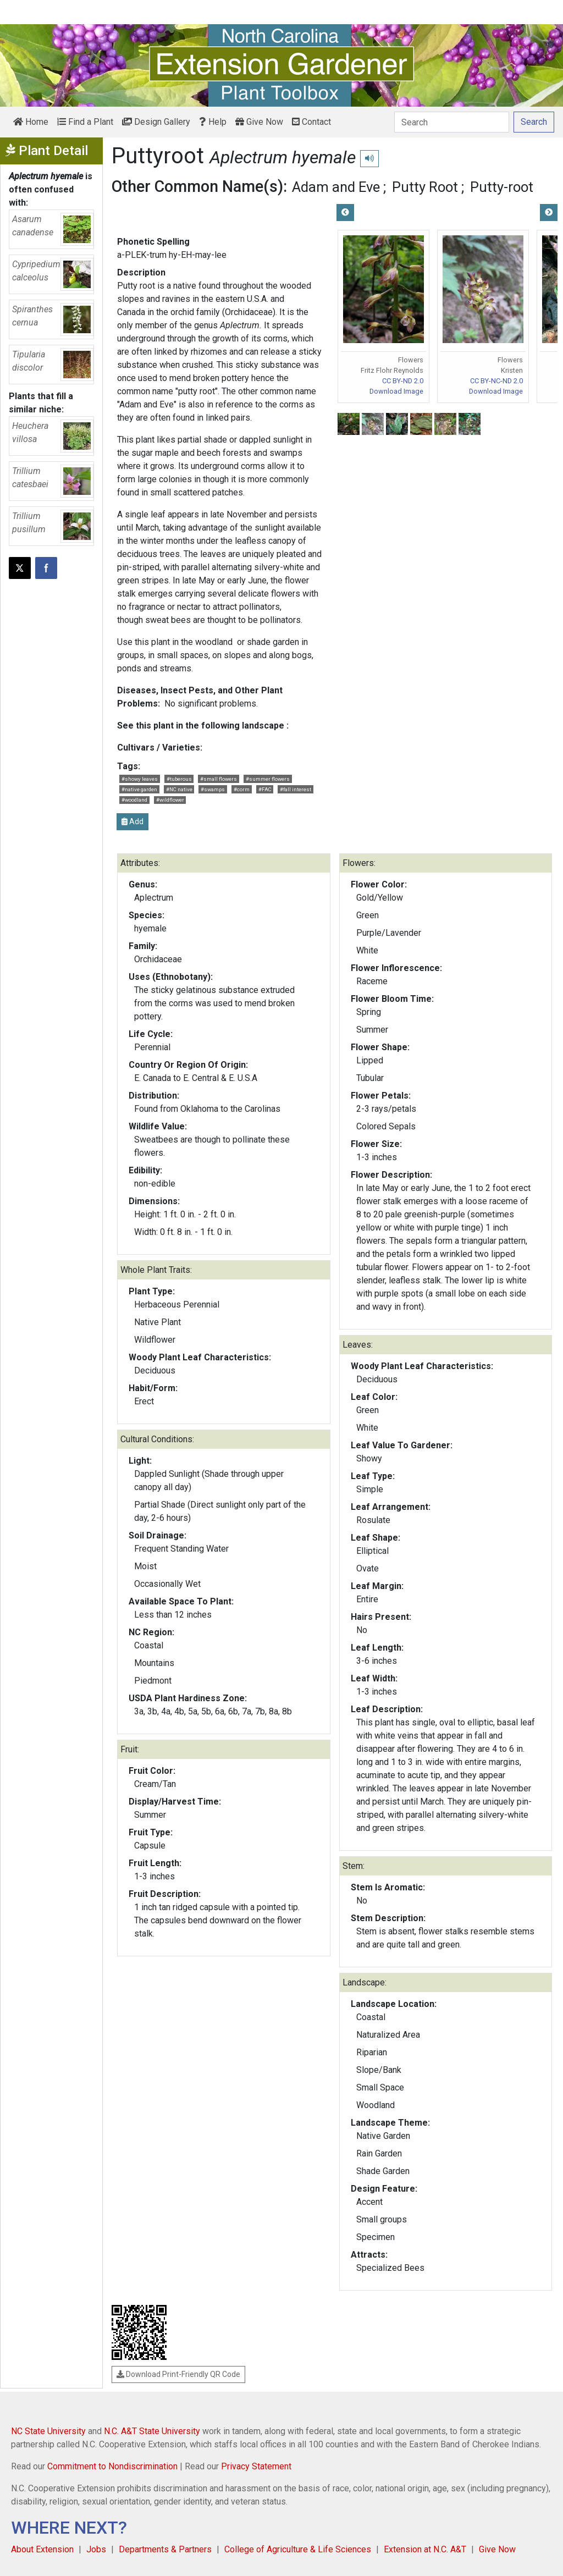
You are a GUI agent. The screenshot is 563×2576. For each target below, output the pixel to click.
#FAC (265, 789)
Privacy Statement (256, 2466)
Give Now (259, 122)
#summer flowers (268, 779)
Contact (311, 122)
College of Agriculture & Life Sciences (297, 2549)
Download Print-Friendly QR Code (178, 2374)
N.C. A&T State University (152, 2431)
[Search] (451, 122)
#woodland (134, 800)
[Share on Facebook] (46, 568)
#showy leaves (140, 779)
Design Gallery (156, 122)
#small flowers (218, 779)
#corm (242, 789)
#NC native (179, 789)
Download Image (396, 391)
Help (213, 122)
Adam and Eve (336, 187)
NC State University (48, 2431)
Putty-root (501, 187)
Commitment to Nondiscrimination (112, 2466)
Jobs (96, 2549)
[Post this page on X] (20, 568)
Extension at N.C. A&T (425, 2549)
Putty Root (425, 187)
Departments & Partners (165, 2549)
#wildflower (170, 800)
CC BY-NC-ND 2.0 (496, 381)
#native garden (139, 789)
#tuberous (179, 779)
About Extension (42, 2549)
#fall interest (295, 789)
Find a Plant (85, 122)
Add (132, 821)
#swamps (213, 789)
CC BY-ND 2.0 (402, 381)
